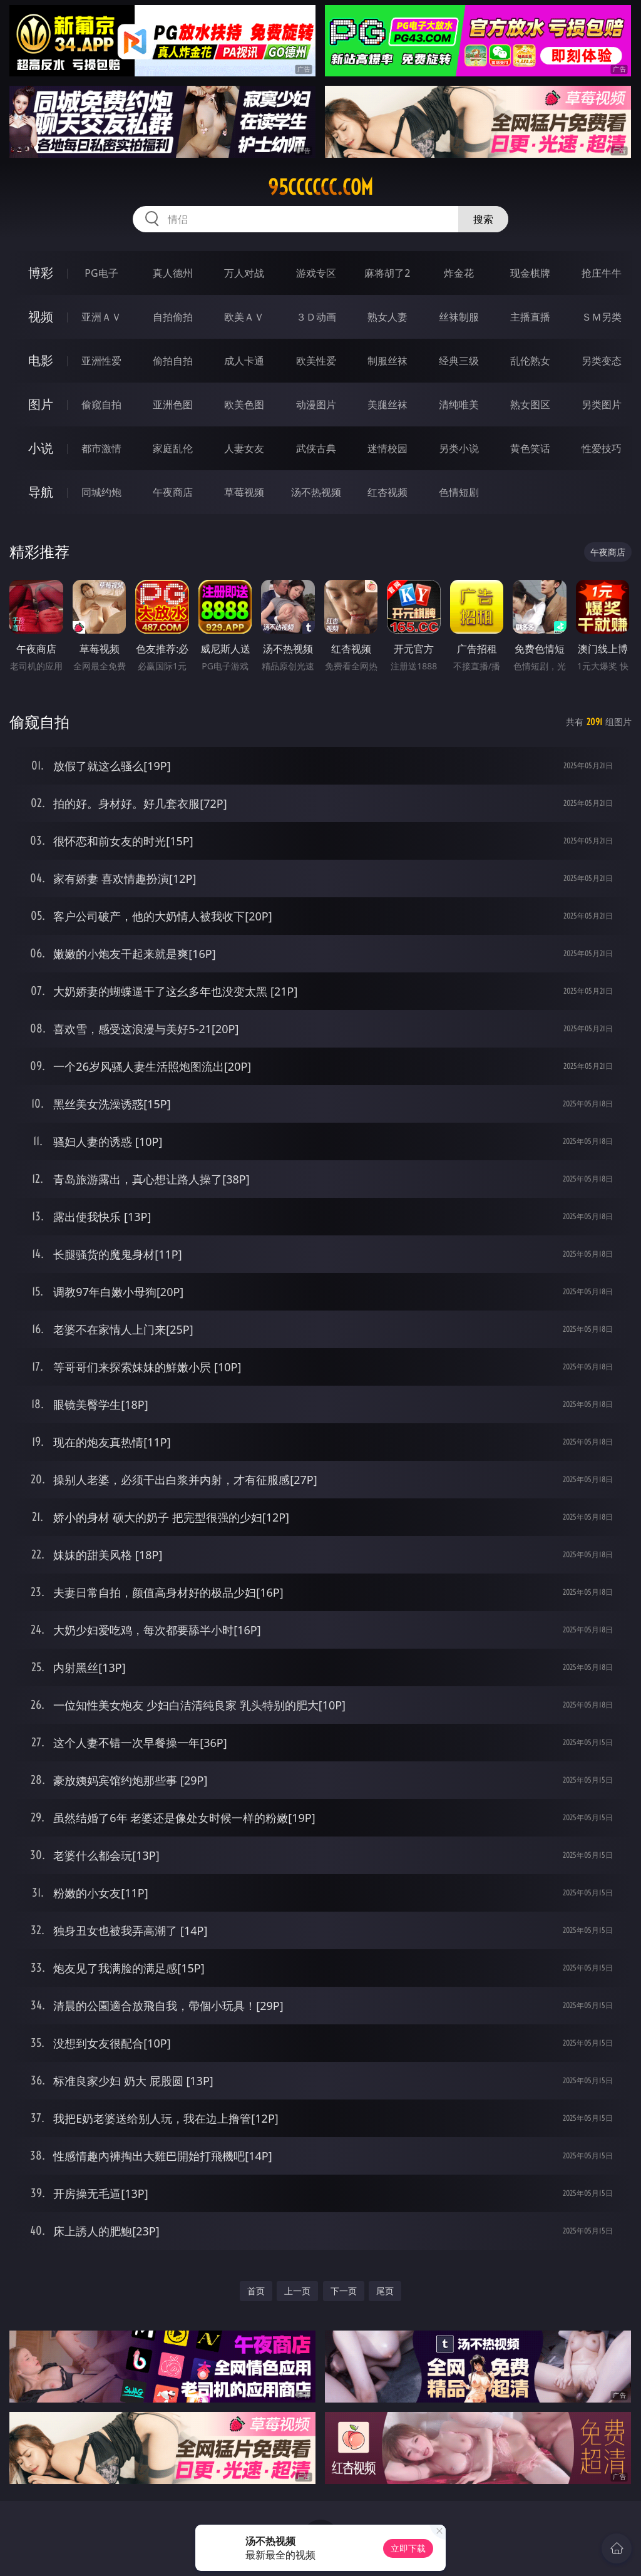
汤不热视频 (316, 492)
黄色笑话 (530, 448)
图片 (40, 404)
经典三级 (459, 361)
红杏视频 (387, 492)
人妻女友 (244, 448)
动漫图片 (316, 404)
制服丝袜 (387, 361)
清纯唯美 (459, 404)
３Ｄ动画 (316, 317)
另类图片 (602, 404)
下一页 (344, 2291)
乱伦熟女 (530, 361)
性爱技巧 (602, 448)
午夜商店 (173, 492)
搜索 (483, 219)
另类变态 (602, 361)
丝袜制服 (459, 317)
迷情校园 (387, 448)
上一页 (297, 2291)
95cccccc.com (320, 187)
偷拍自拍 (173, 361)
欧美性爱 (316, 361)
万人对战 (244, 273)
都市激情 (101, 448)
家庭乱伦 (173, 448)
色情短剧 (459, 492)
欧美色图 (244, 404)
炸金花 (459, 273)
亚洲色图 (173, 404)
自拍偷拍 (173, 317)
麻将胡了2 (387, 273)
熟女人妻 (387, 317)
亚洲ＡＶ (101, 317)
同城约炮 (101, 492)
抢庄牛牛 (602, 273)
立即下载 (408, 2548)
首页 (256, 2291)
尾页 (385, 2291)
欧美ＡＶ (244, 317)
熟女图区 (530, 404)
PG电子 (101, 273)
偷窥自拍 (101, 404)
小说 (40, 448)
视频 (40, 316)
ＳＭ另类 (602, 317)
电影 (40, 360)
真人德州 (173, 273)
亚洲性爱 (101, 361)
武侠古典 (316, 448)
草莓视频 (244, 492)
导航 (40, 491)
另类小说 (459, 448)
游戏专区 (316, 273)
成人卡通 (244, 361)
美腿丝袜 (387, 404)
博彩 (40, 272)
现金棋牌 (530, 273)
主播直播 (530, 317)
